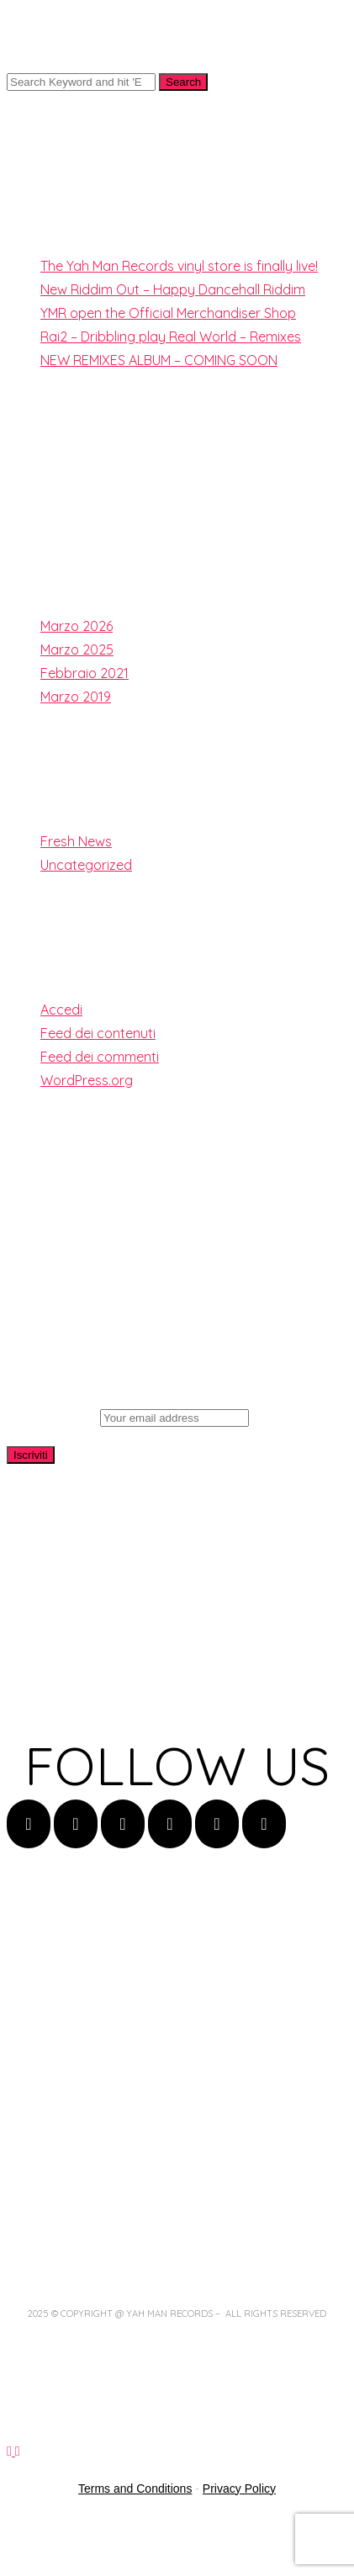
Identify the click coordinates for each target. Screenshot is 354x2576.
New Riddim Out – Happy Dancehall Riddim (172, 289)
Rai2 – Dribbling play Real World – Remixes (170, 336)
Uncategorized (86, 864)
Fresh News (76, 841)
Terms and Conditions (135, 2488)
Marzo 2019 (75, 696)
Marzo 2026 (76, 625)
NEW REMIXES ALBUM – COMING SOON (158, 360)
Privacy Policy (239, 2488)
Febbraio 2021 (84, 673)
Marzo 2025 (77, 649)
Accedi (61, 1009)
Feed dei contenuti (98, 1033)
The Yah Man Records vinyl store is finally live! (179, 265)
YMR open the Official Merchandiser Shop (168, 313)
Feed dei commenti (99, 1056)
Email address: (128, 1416)
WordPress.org (86, 1080)
